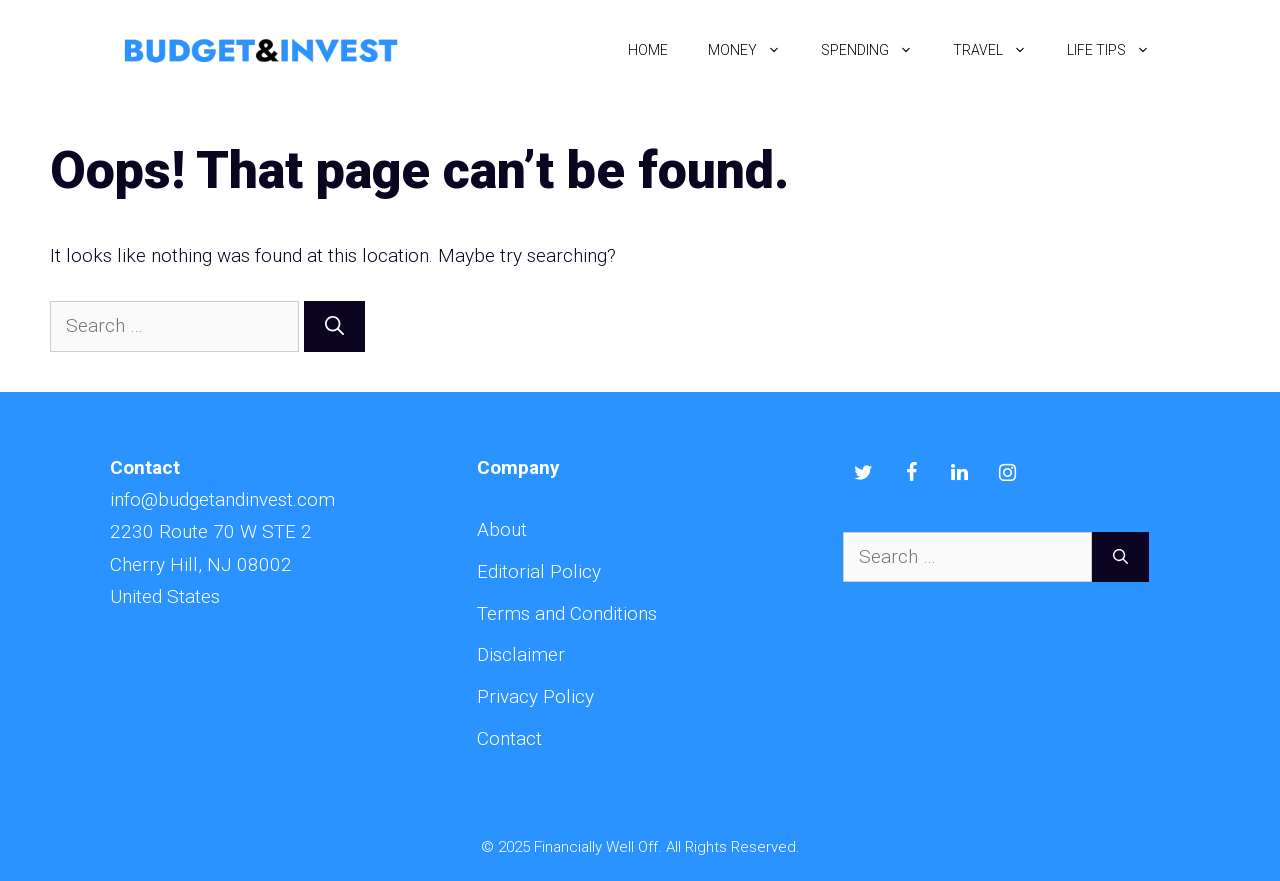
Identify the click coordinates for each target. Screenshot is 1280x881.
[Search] (334, 326)
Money (754, 50)
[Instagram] (1007, 473)
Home (648, 50)
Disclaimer (521, 654)
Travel (1000, 50)
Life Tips (1118, 50)
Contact (509, 738)
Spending (877, 50)
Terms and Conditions (567, 613)
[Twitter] (863, 473)
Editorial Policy (539, 571)
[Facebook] (911, 473)
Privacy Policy (535, 696)
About (502, 529)
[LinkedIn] (959, 473)
